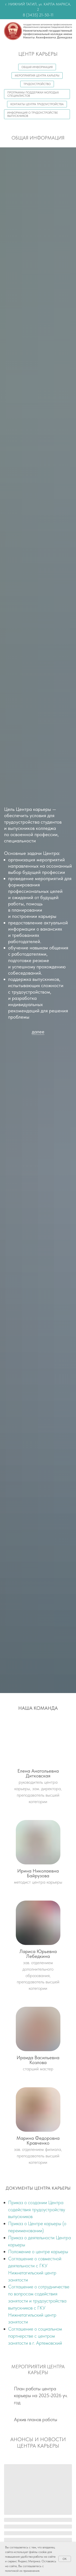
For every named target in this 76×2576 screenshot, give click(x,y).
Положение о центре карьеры (38, 2251)
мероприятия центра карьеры (37, 75)
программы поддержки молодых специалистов (33, 94)
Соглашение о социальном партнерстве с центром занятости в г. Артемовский (35, 2336)
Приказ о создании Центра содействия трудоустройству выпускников (36, 2210)
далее (38, 1032)
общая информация (37, 67)
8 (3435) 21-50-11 (38, 15)
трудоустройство (37, 84)
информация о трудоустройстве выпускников (32, 114)
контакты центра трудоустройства (37, 104)
